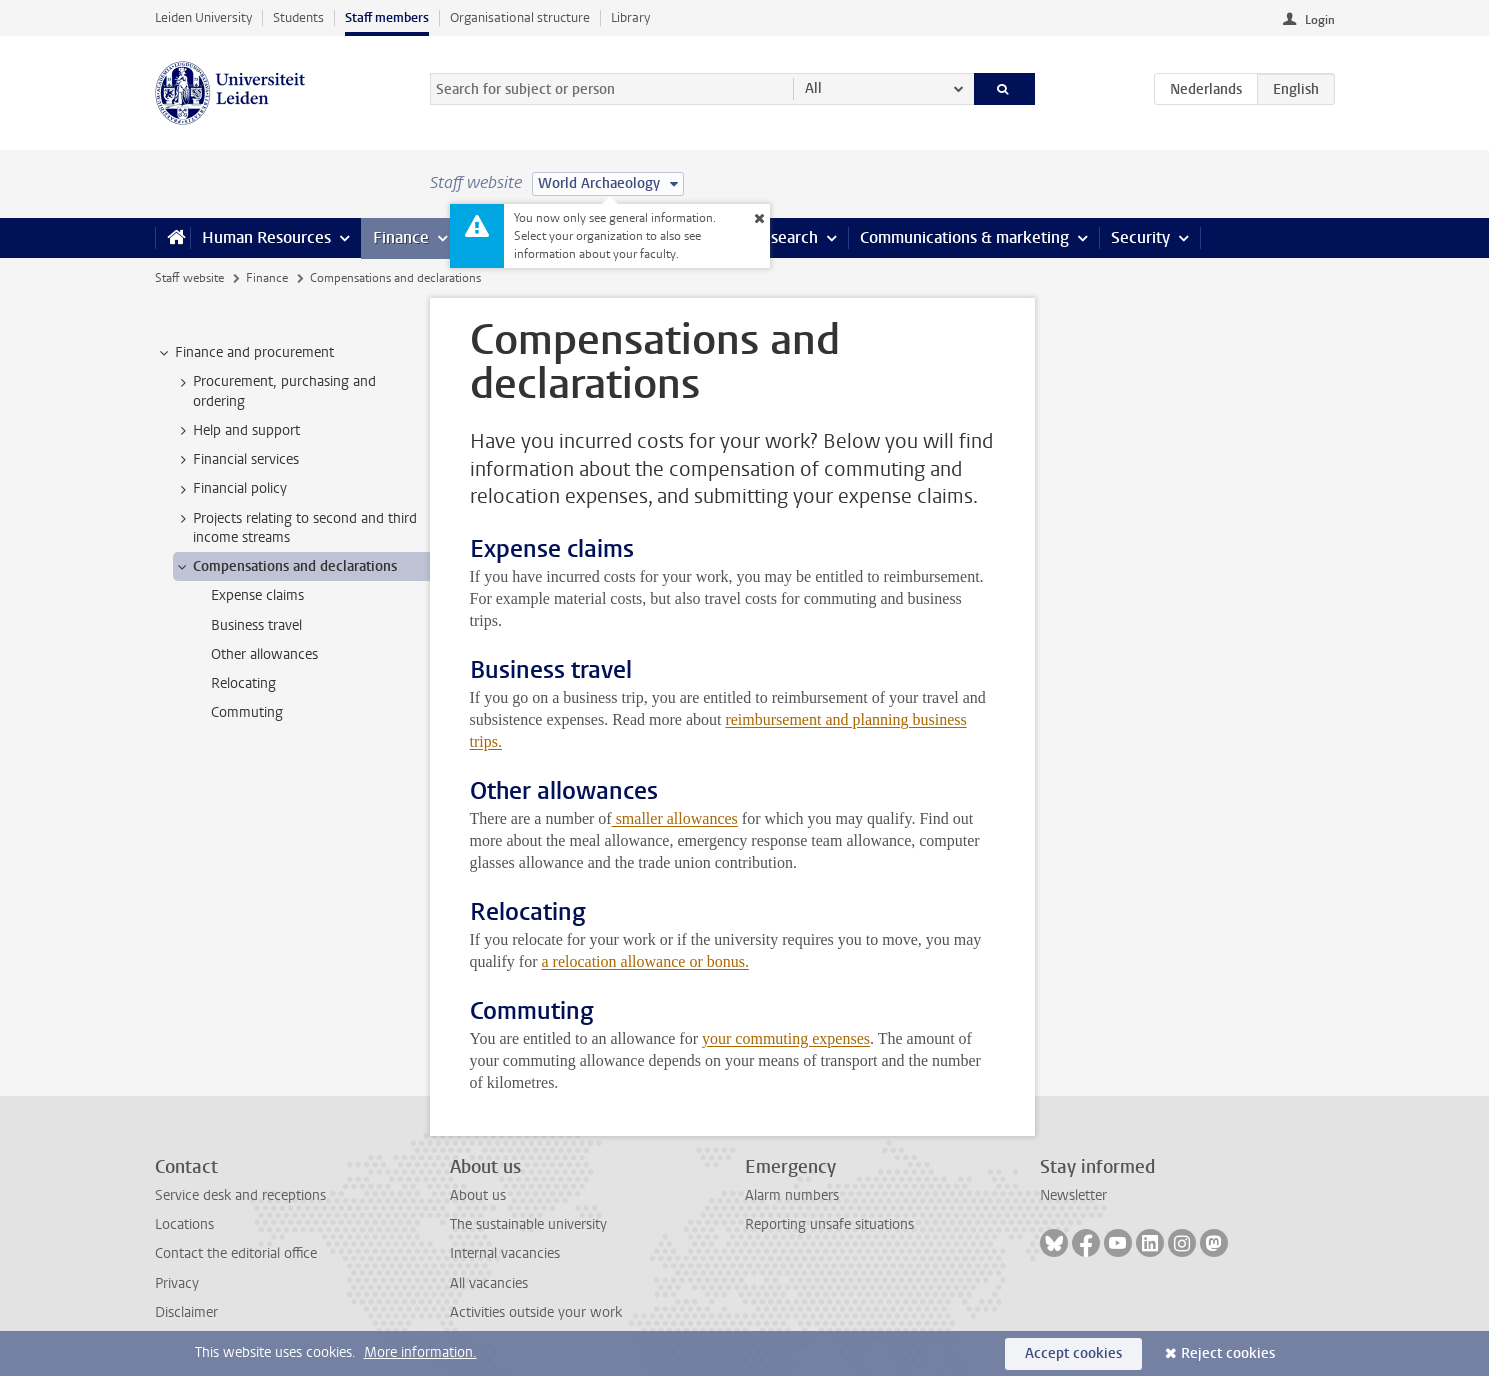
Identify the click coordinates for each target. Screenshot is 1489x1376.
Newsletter (1073, 1195)
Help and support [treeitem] (237, 431)
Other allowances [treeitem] (264, 654)
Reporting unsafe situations (829, 1224)
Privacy (177, 1283)
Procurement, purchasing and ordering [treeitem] (275, 391)
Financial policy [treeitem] (230, 489)
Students (298, 17)
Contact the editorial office (236, 1253)
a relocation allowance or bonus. (644, 961)
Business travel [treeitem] (256, 625)
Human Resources (266, 237)
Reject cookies (1228, 1353)
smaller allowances (675, 818)
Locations (184, 1224)
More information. (420, 1352)
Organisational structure (520, 17)
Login (1320, 20)
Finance (401, 237)
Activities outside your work (536, 1312)
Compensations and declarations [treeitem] (285, 567)
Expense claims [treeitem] (257, 595)
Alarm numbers (792, 1195)
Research (785, 237)
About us (478, 1195)
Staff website (189, 278)
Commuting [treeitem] (247, 712)
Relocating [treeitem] (243, 683)
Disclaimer (186, 1312)
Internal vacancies (505, 1253)
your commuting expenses (786, 1038)
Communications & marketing (964, 237)
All (813, 88)
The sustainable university (528, 1224)
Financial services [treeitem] (236, 460)
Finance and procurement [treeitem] (245, 353)
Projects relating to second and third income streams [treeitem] (295, 528)
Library (630, 17)
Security (1140, 237)
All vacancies (489, 1283)
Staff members (387, 17)
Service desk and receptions (240, 1195)
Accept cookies (1073, 1353)
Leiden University (203, 17)
